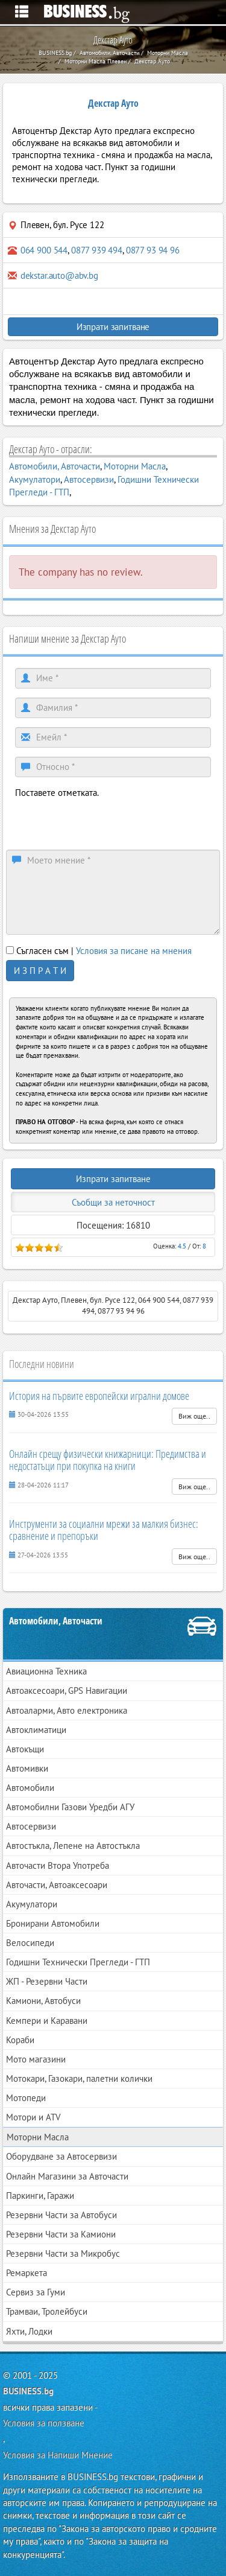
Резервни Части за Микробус (63, 2253)
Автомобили (30, 1787)
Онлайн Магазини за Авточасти (67, 2176)
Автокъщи (25, 1749)
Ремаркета (26, 2273)
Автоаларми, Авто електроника (66, 1710)
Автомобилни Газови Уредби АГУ (70, 1807)
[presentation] (106, 822)
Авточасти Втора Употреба (57, 1865)
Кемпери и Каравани (46, 2020)
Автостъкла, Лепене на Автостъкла (73, 1845)
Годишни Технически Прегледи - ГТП (78, 1962)
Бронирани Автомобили (52, 1923)
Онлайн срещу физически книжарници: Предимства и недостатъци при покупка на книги (107, 1459)
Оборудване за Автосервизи (61, 2156)
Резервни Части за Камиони (61, 2234)
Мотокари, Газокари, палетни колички (79, 2078)
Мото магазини (36, 2059)
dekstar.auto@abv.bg (59, 275)
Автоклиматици (36, 1729)
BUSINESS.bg (28, 2391)
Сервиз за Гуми (35, 2292)
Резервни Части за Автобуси (61, 2215)
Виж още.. (194, 1415)
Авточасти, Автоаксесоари (56, 1885)
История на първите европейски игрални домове (99, 1395)
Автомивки (27, 1768)
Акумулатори (34, 479)
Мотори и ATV (33, 2117)
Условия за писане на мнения (134, 950)
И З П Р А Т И (40, 970)
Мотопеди (26, 2098)
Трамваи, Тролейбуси (46, 2311)
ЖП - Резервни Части (46, 1981)
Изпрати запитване (113, 326)
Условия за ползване (43, 2423)
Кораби (20, 2040)
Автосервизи (89, 479)
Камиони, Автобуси (43, 2000)
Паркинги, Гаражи (40, 2195)
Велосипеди (30, 1942)
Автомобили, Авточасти (54, 466)
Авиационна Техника (46, 1671)
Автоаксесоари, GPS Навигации (66, 1690)
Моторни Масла (135, 466)
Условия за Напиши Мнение (58, 2455)
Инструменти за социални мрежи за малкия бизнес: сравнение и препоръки (103, 1529)
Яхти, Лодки (29, 2331)
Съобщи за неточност (113, 1202)
